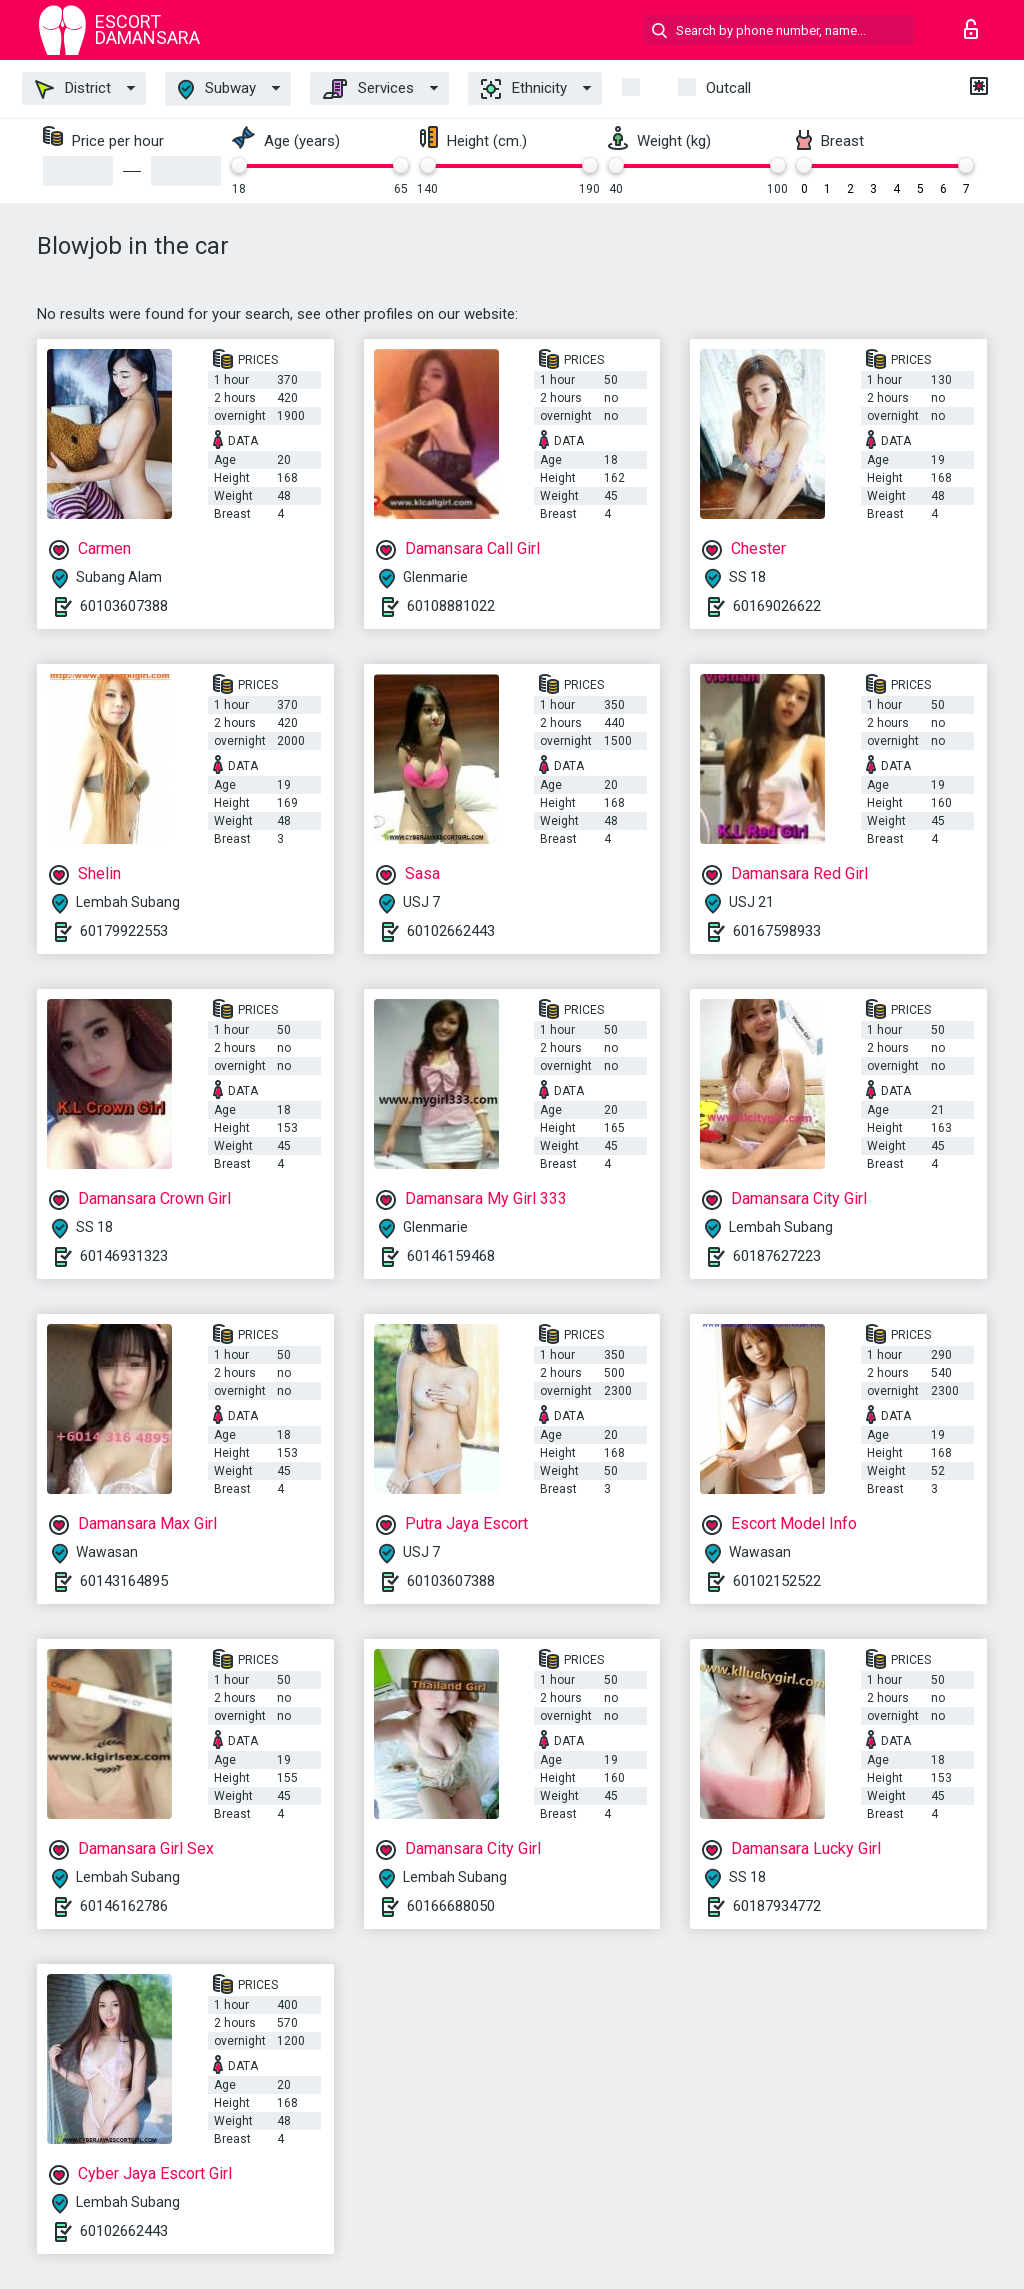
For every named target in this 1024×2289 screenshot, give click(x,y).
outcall (728, 88)
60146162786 (124, 1906)
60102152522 (777, 1581)
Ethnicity (524, 89)
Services (368, 89)
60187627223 (777, 1256)
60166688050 (451, 1906)
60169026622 (777, 606)
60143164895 (124, 1581)
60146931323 (124, 1256)
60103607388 (124, 606)
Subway (217, 89)
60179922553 (124, 931)
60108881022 (451, 606)
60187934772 (777, 1906)
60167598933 (777, 931)
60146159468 (451, 1256)
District (73, 89)
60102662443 (451, 931)
